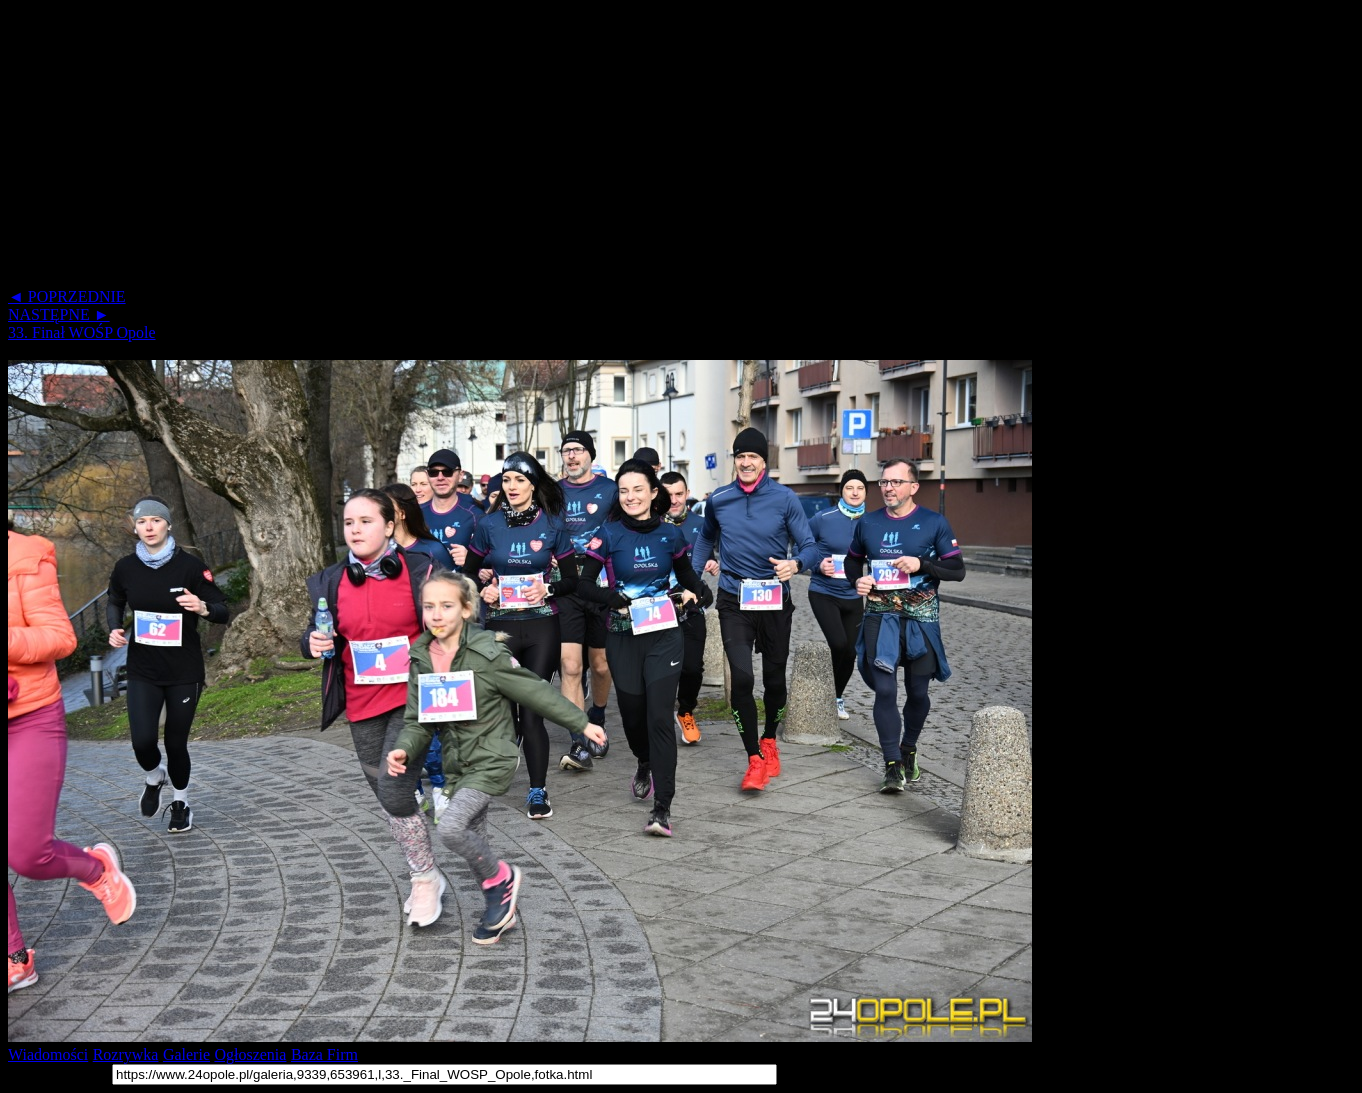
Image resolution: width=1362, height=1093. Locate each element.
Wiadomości (48, 1054)
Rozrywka (126, 1054)
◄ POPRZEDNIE (67, 296)
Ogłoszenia (250, 1054)
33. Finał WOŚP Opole (82, 332)
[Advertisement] (608, 148)
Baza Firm (324, 1054)
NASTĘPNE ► (59, 314)
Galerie (186, 1054)
